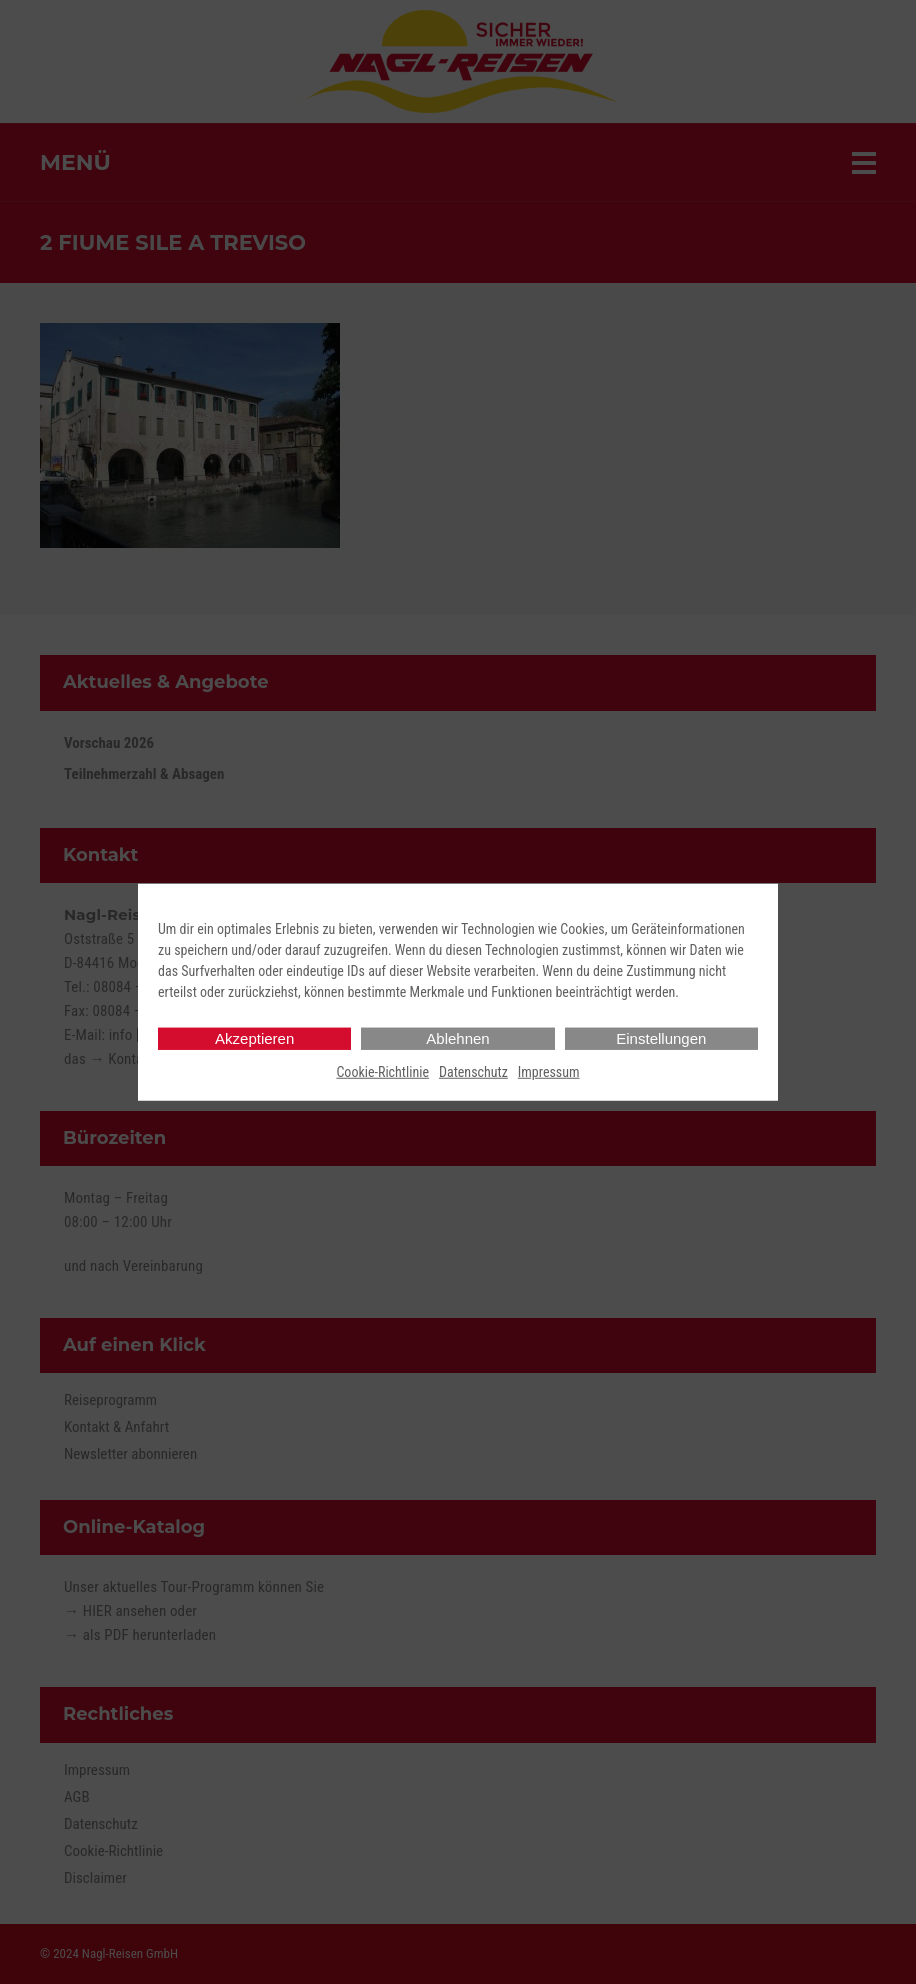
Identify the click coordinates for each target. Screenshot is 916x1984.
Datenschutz (473, 1072)
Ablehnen (457, 1038)
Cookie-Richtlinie (382, 1072)
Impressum (549, 1072)
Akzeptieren (254, 1038)
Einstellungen (661, 1038)
